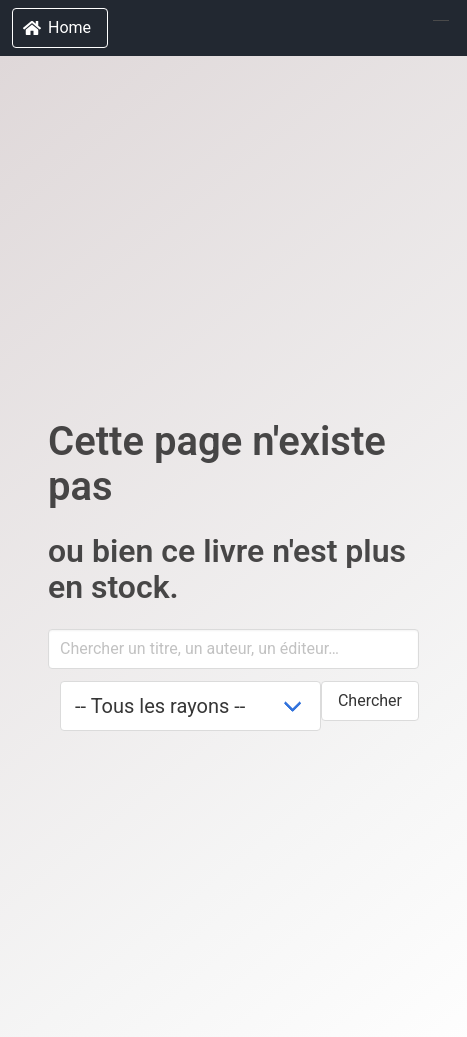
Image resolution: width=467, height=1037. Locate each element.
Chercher (370, 700)
